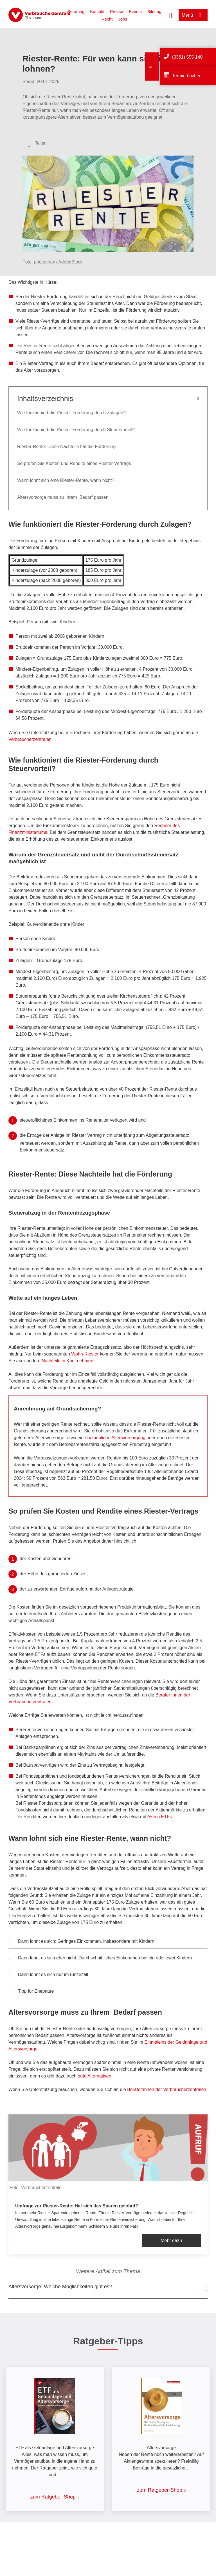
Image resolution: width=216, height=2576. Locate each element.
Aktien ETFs (159, 1816)
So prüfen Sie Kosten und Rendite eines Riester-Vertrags (74, 463)
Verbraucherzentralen (29, 739)
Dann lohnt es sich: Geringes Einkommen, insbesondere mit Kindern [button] (81, 1942)
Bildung (154, 11)
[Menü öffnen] (193, 15)
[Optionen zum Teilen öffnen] (37, 143)
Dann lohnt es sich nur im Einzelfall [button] (48, 1975)
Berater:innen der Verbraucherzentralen (166, 2089)
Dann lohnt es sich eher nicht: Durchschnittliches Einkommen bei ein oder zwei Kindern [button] (100, 1958)
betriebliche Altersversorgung (116, 1437)
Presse (116, 11)
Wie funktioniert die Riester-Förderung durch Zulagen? (72, 412)
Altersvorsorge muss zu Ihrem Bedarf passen (63, 497)
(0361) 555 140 (187, 57)
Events (135, 11)
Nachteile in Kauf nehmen (67, 1360)
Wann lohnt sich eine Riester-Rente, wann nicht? (65, 480)
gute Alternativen (94, 2076)
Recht (107, 19)
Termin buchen (187, 75)
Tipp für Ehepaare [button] (31, 1991)
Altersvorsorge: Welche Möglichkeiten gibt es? (60, 2286)
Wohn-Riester (85, 1354)
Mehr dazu (171, 2240)
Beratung (75, 11)
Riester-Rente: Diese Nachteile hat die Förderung (67, 446)
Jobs (122, 19)
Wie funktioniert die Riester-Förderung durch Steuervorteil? (76, 429)
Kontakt (97, 11)
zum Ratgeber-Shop (53, 2497)
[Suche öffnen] (170, 15)
